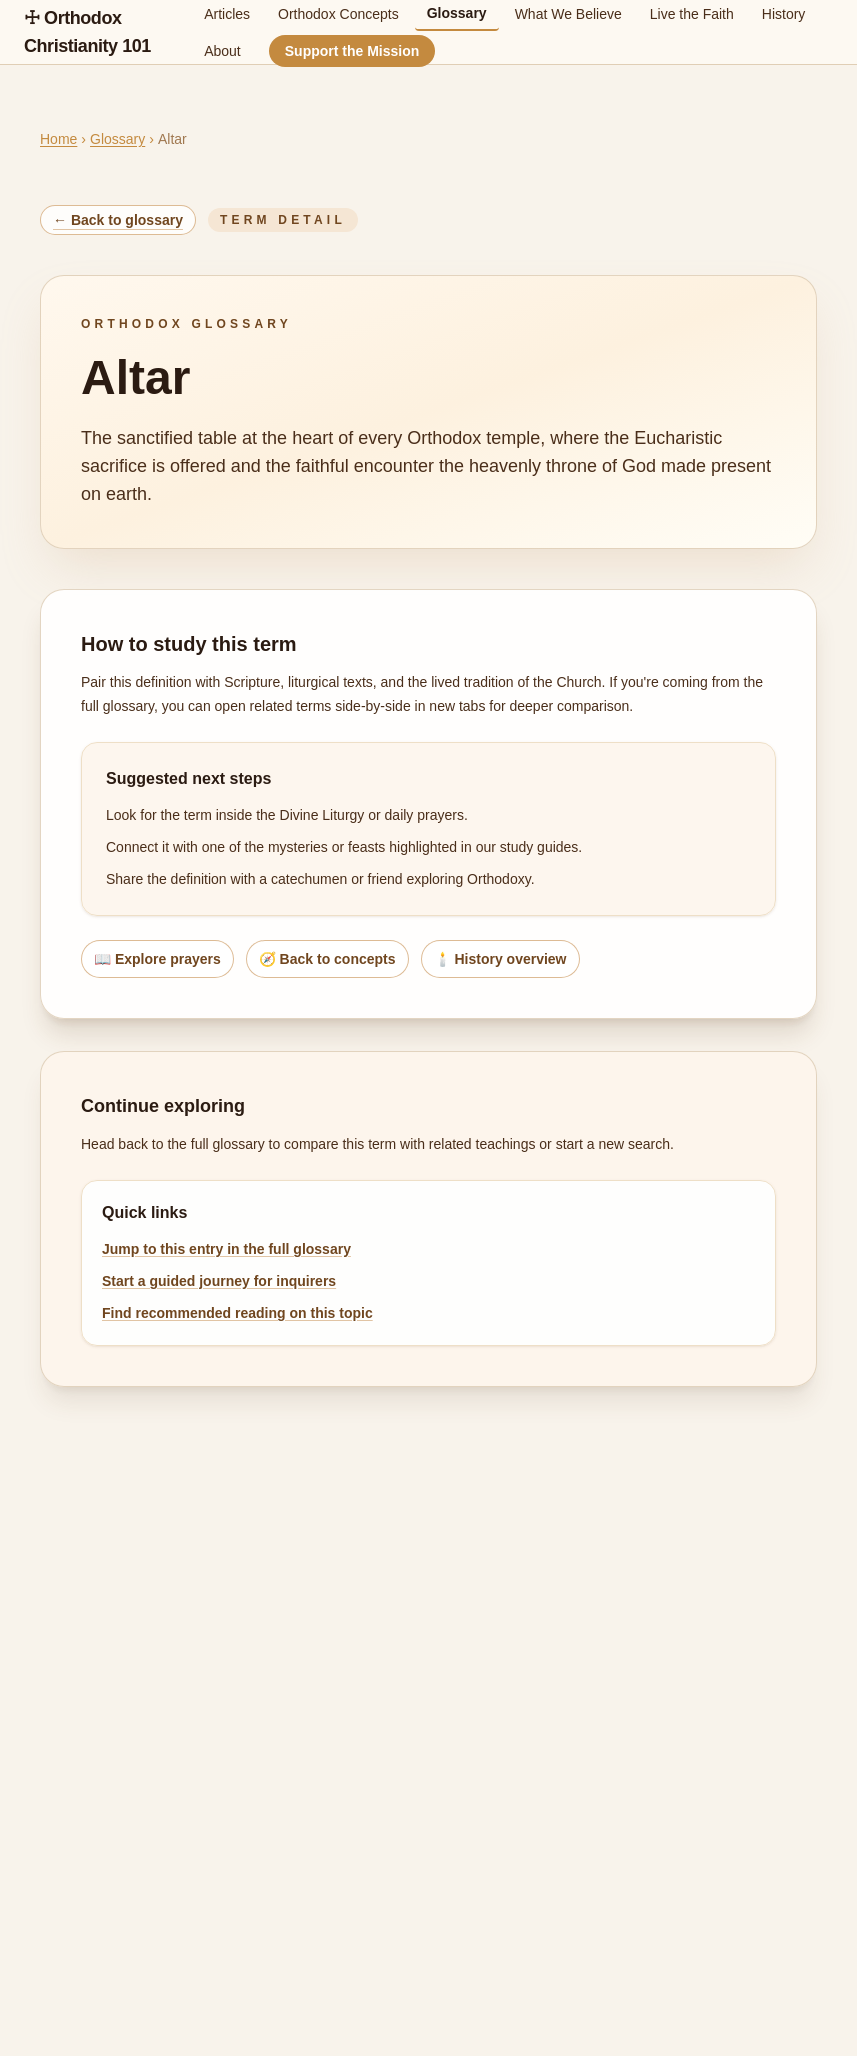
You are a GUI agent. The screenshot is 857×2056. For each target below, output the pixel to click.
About (222, 51)
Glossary (117, 139)
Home (58, 139)
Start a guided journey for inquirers (219, 1281)
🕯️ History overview (500, 959)
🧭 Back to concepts (327, 959)
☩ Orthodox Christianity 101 (87, 32)
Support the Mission (352, 51)
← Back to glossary (118, 220)
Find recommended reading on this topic (237, 1313)
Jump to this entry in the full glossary (226, 1249)
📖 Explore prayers (157, 959)
